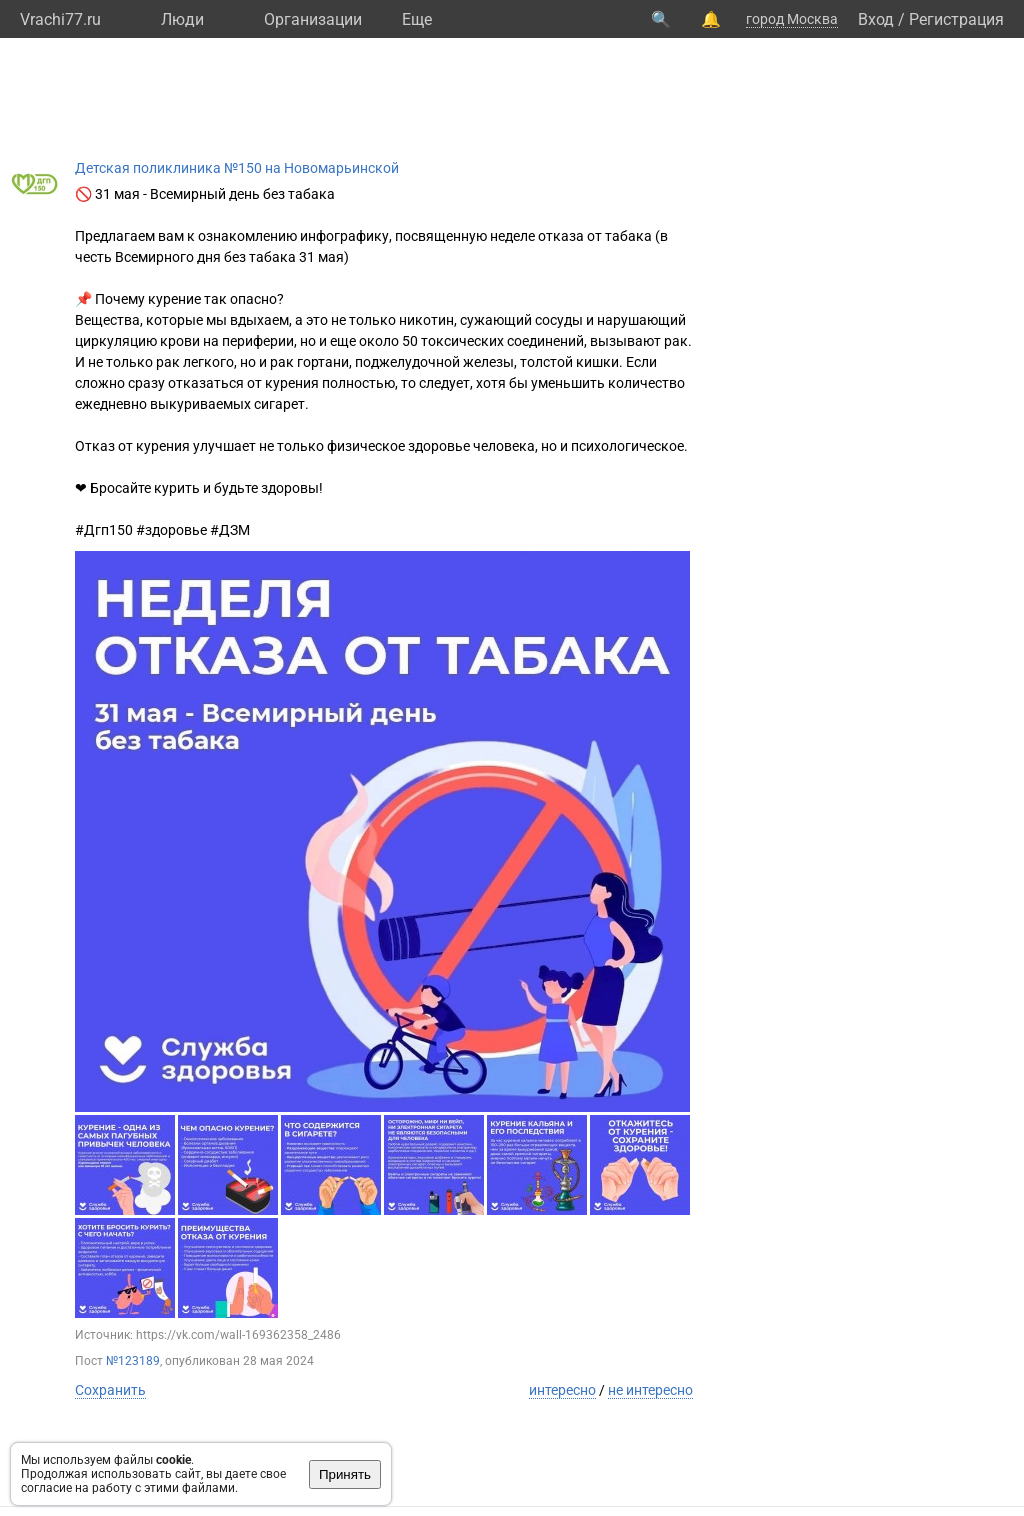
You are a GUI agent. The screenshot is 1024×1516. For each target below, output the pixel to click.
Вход (876, 19)
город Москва (792, 19)
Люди (182, 19)
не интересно (650, 1390)
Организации (313, 19)
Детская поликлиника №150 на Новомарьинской (237, 168)
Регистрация (956, 19)
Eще (417, 19)
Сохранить (110, 1390)
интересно (562, 1390)
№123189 (133, 1361)
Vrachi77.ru (60, 19)
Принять (345, 1474)
